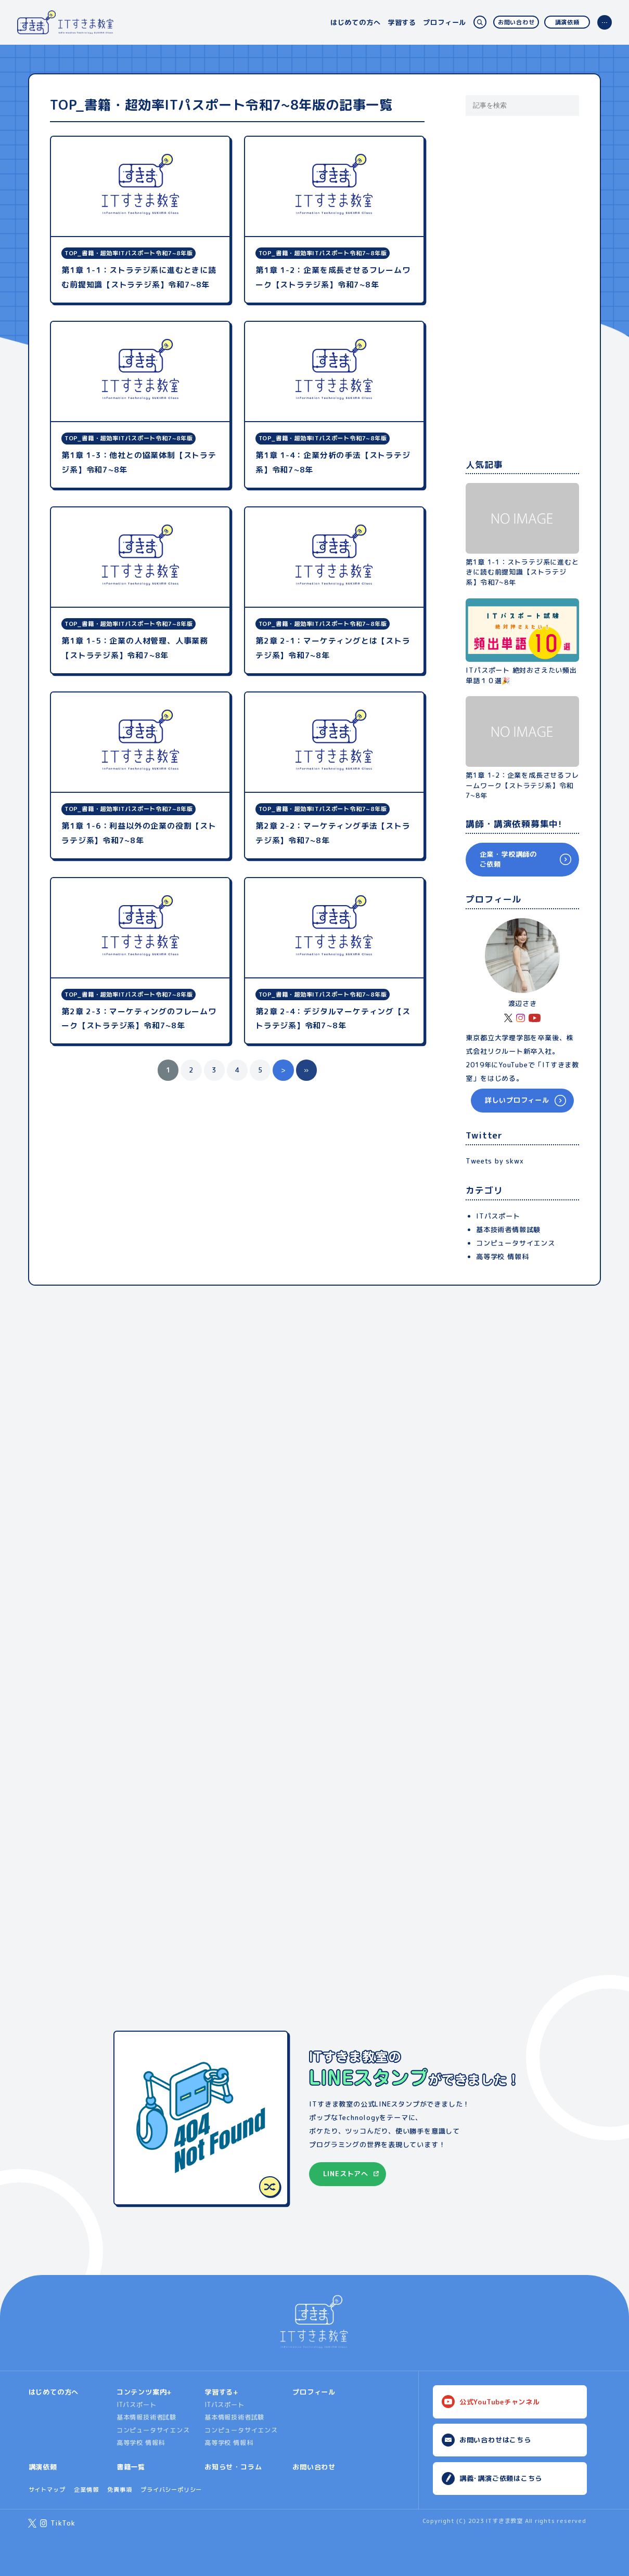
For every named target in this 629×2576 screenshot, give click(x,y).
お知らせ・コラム (233, 2467)
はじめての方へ (355, 22)
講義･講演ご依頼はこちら (500, 2478)
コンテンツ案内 (142, 2392)
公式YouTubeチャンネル (499, 2402)
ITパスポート (498, 1216)
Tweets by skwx (494, 1161)
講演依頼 (567, 22)
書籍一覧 (131, 2467)
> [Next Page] (283, 1070)
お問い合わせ (516, 22)
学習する (402, 22)
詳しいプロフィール (517, 1100)
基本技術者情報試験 (508, 1229)
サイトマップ (47, 2490)
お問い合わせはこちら (495, 2439)
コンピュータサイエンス (515, 1243)
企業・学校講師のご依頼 (508, 859)
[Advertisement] (522, 286)
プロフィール (444, 22)
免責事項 (119, 2490)
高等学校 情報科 (502, 1256)
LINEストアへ (345, 2173)
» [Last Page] (306, 1070)
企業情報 (86, 2490)
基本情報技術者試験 (146, 2417)
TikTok (62, 2523)
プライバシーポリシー (171, 2490)
